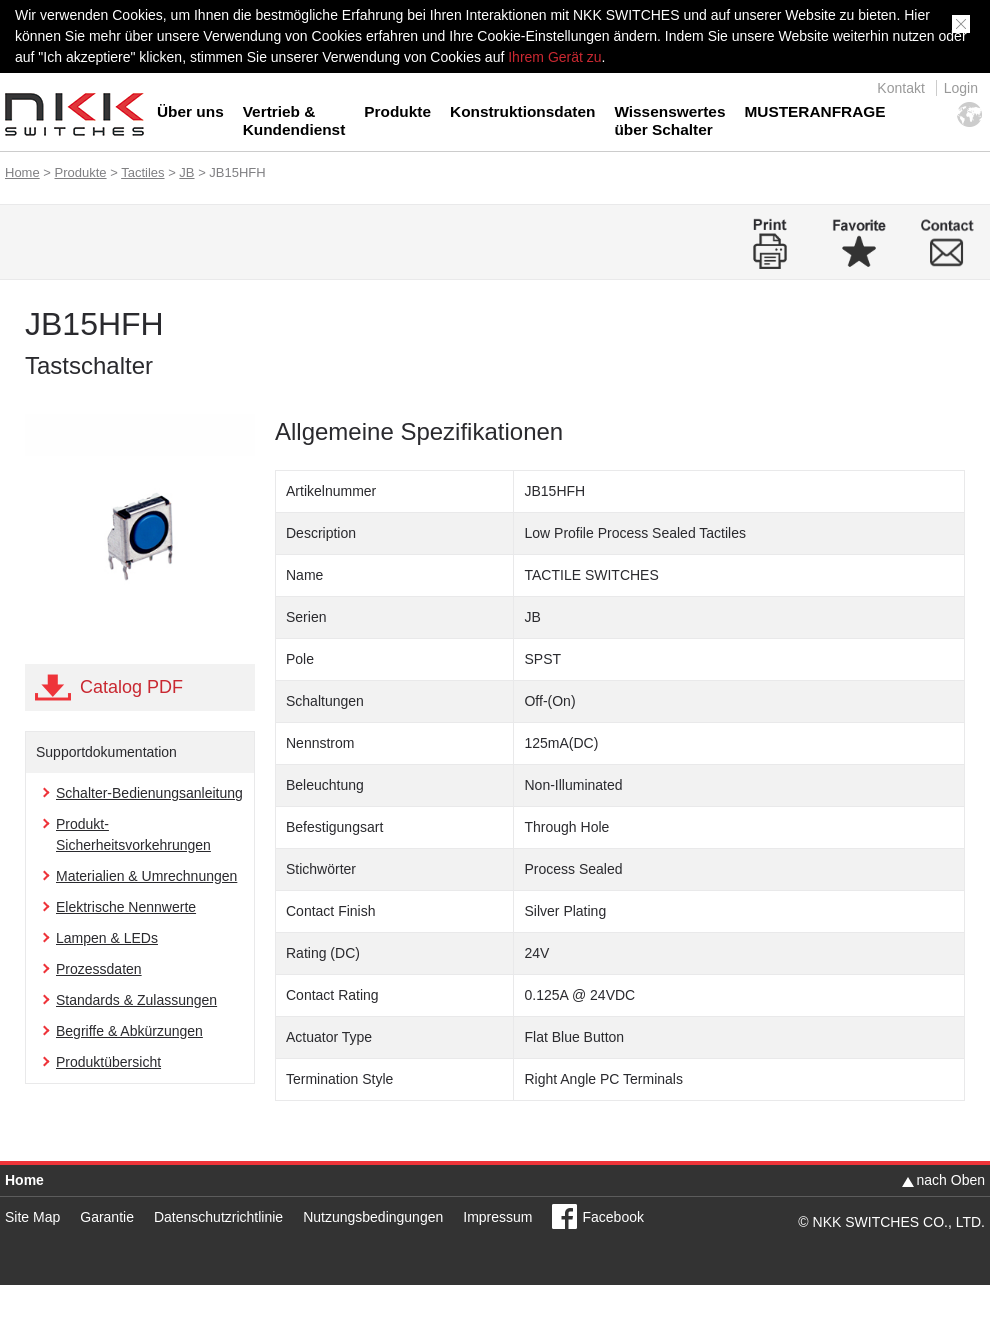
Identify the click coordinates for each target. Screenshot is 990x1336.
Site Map (32, 1217)
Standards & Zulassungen (136, 1000)
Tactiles (142, 172)
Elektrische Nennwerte (126, 907)
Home (22, 172)
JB (186, 172)
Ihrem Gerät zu (552, 57)
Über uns (190, 111)
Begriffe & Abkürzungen (129, 1031)
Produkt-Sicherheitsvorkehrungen (133, 834)
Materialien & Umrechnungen (146, 876)
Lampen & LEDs (107, 938)
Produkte (397, 111)
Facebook (612, 1217)
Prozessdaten (99, 969)
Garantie (107, 1217)
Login (961, 88)
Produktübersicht (108, 1062)
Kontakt (900, 88)
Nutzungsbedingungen (373, 1217)
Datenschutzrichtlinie (218, 1217)
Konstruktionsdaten (522, 111)
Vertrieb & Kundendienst (294, 120)
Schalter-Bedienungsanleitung (149, 793)
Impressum (497, 1217)
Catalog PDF (131, 687)
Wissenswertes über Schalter (669, 120)
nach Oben (951, 1180)
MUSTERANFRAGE (814, 111)
